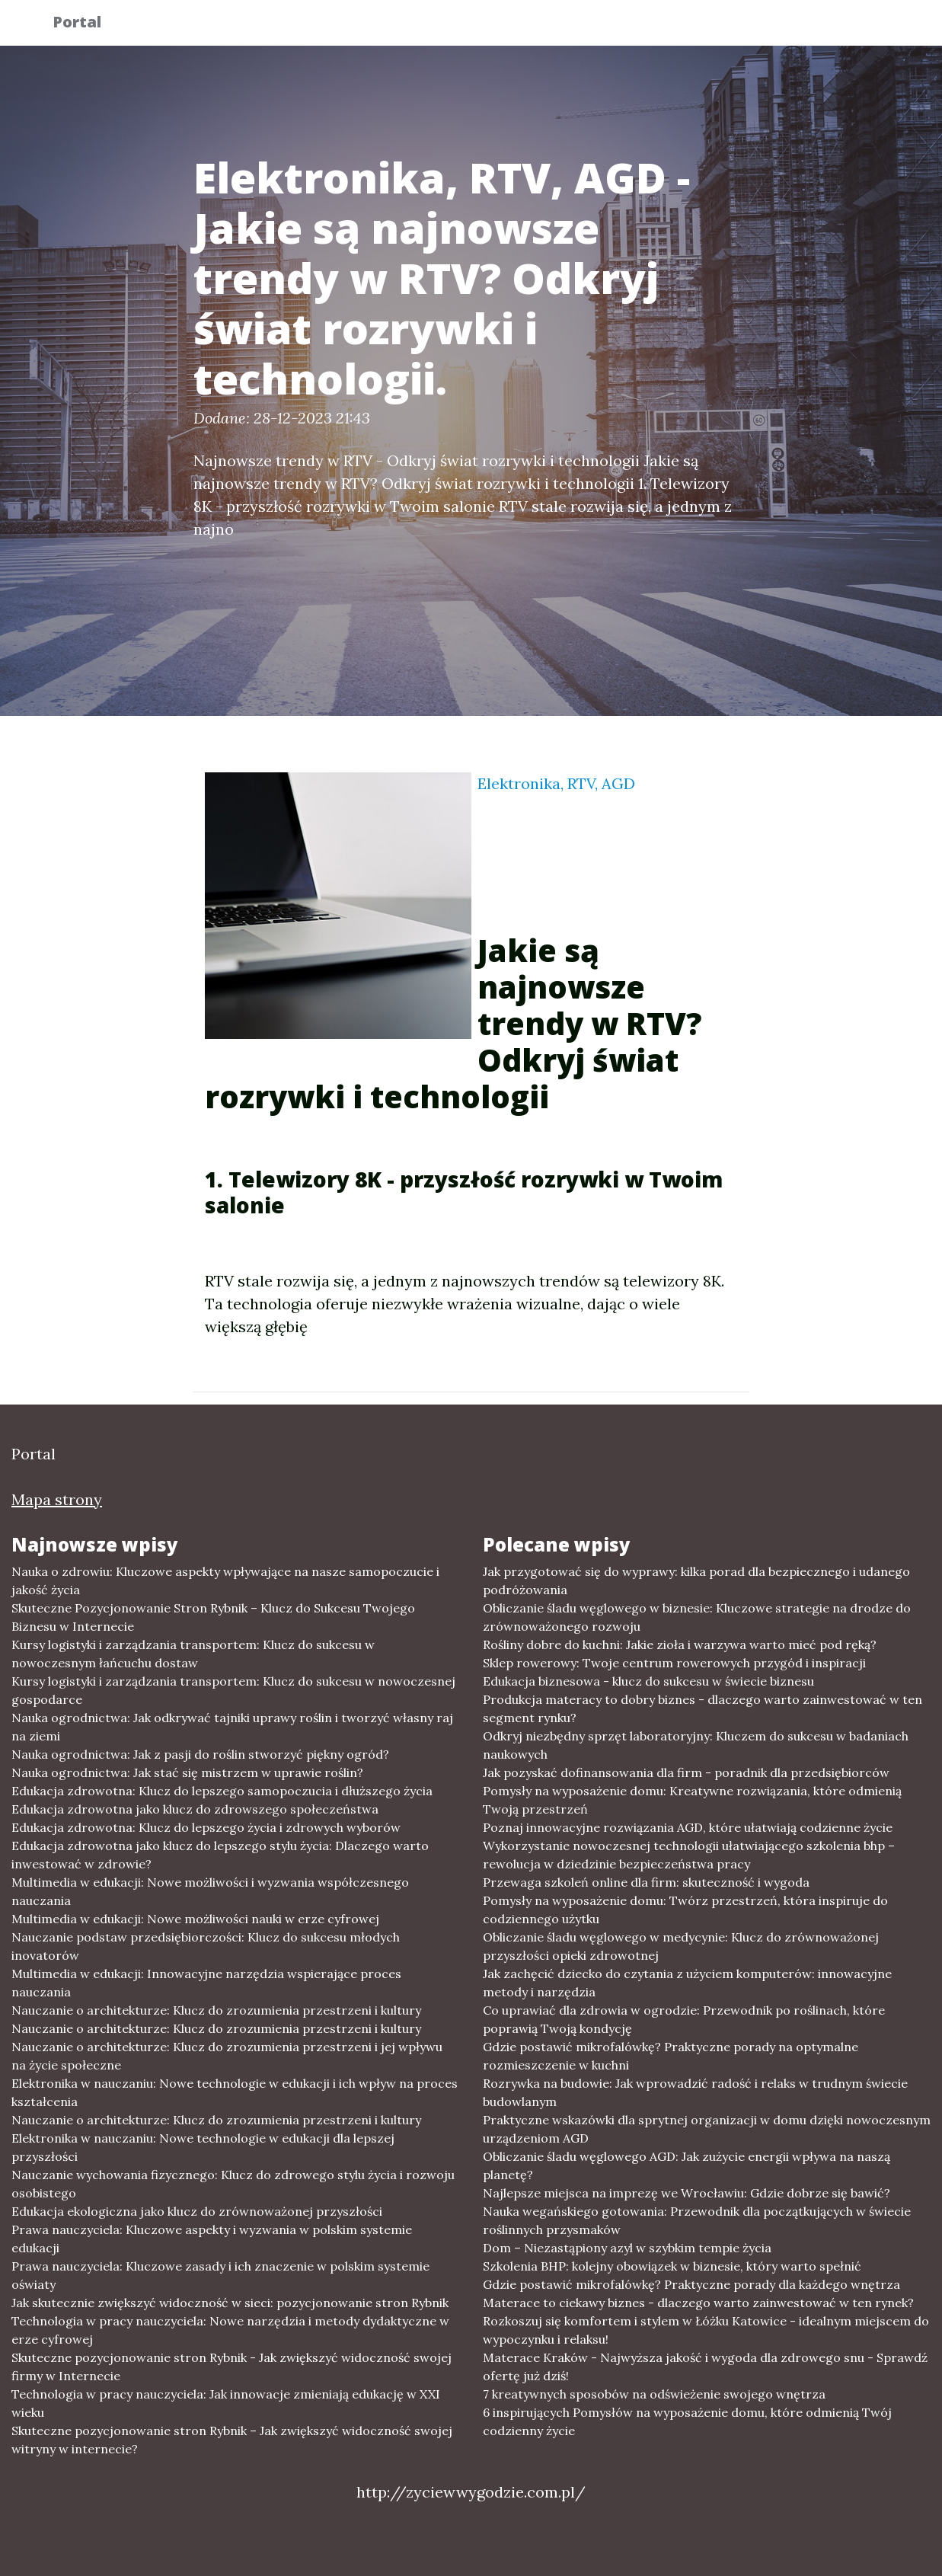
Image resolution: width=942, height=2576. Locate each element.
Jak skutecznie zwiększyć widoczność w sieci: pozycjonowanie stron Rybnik (230, 2302)
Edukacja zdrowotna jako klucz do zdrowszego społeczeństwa (194, 1809)
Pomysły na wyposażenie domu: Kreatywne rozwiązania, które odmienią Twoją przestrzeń (692, 1800)
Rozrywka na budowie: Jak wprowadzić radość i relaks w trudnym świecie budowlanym (695, 2092)
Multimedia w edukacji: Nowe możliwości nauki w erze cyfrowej (195, 1918)
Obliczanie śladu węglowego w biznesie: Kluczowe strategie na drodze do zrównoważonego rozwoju (697, 1617)
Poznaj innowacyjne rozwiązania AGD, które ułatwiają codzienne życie (688, 1827)
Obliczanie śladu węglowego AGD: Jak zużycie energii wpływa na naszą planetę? (686, 2165)
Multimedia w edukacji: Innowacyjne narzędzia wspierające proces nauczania (206, 1982)
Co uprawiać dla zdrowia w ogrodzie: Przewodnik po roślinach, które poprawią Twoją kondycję (684, 2019)
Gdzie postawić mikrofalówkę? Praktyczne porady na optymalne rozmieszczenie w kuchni (670, 2056)
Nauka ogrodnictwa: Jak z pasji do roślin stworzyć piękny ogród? (200, 1754)
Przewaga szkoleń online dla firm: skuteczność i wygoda (646, 1882)
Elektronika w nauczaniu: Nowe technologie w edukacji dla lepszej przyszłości (202, 2147)
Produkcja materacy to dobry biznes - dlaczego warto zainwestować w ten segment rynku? (702, 1708)
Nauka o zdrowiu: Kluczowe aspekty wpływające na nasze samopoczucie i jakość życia (225, 1580)
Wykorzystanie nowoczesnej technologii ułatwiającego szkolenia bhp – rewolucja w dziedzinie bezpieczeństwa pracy (689, 1854)
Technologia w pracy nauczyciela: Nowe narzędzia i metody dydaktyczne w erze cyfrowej (230, 2330)
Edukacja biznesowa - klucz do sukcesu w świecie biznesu (648, 1681)
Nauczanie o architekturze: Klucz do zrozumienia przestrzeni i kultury (216, 2010)
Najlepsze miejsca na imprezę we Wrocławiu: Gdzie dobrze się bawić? (686, 2192)
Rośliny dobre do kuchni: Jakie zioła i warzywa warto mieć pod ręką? (680, 1644)
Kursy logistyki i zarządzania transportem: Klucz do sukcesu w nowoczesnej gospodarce (233, 1690)
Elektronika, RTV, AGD (556, 783)
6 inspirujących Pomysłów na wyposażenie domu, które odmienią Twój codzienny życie (687, 2421)
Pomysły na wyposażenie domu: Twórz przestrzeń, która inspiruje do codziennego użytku (685, 1909)
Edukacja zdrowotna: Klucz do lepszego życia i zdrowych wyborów (206, 1827)
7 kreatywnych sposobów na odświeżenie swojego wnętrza (654, 2394)
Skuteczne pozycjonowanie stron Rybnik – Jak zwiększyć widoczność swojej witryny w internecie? (231, 2439)
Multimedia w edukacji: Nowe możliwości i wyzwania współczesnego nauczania (210, 1891)
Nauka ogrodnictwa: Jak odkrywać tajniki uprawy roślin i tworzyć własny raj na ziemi (232, 1726)
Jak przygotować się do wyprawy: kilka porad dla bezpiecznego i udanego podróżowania (696, 1580)
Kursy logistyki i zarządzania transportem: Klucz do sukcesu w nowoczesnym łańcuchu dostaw (193, 1653)
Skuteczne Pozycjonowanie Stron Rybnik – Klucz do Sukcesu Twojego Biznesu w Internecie (213, 1617)
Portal (88, 24)
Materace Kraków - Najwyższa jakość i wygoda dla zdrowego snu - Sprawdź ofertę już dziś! (705, 2366)
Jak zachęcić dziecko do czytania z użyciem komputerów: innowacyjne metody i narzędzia (687, 1982)
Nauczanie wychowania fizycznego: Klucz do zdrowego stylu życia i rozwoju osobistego (233, 2183)
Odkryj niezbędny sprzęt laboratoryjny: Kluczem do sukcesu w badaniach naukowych (695, 1745)
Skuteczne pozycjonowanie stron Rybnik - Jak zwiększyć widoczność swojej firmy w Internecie (231, 2366)
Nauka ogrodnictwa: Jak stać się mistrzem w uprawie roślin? (187, 1772)
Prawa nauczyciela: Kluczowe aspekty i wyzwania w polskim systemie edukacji (211, 2238)
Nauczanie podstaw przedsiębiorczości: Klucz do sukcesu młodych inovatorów (205, 1946)
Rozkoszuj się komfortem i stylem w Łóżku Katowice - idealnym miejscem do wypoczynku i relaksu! (706, 2330)
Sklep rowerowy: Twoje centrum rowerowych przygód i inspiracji (674, 1662)
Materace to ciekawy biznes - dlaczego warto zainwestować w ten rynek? (698, 2302)
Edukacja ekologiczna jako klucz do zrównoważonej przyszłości (196, 2211)
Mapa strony (56, 1499)
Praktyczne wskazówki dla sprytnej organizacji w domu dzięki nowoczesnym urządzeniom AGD (707, 2129)
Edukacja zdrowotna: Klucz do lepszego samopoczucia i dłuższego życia (222, 1790)
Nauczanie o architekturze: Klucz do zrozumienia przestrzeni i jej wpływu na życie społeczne (226, 2056)
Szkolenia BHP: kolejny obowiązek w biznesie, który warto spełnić (672, 2266)
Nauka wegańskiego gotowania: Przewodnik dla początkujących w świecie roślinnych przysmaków (697, 2220)
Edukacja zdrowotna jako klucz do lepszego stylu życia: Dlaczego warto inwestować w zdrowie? (220, 1854)
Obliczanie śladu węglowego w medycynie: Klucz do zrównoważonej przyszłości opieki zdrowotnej (681, 1946)
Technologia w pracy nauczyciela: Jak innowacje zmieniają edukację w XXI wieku (225, 2403)
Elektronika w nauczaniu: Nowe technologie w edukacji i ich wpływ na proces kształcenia (234, 2092)
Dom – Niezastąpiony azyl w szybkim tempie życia (627, 2247)
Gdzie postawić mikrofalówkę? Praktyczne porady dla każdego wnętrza (691, 2284)
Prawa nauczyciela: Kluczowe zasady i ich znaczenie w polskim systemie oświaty (220, 2275)
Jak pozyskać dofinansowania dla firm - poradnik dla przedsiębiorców (686, 1772)
